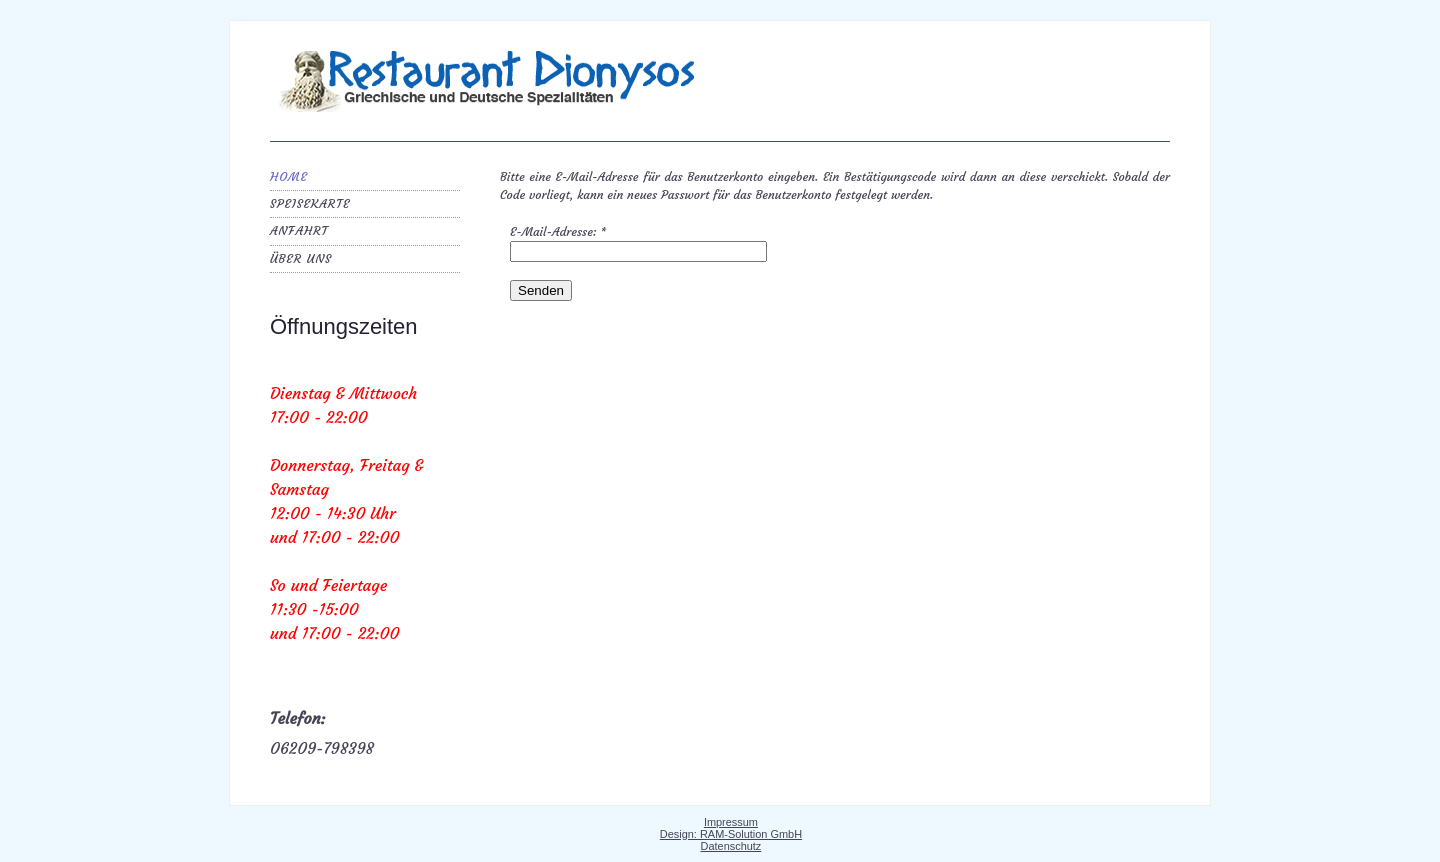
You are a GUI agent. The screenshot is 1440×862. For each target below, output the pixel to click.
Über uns (301, 258)
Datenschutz (731, 846)
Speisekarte (310, 203)
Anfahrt (299, 230)
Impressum (731, 822)
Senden (541, 290)
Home (289, 176)
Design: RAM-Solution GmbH (731, 834)
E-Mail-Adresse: (558, 231)
